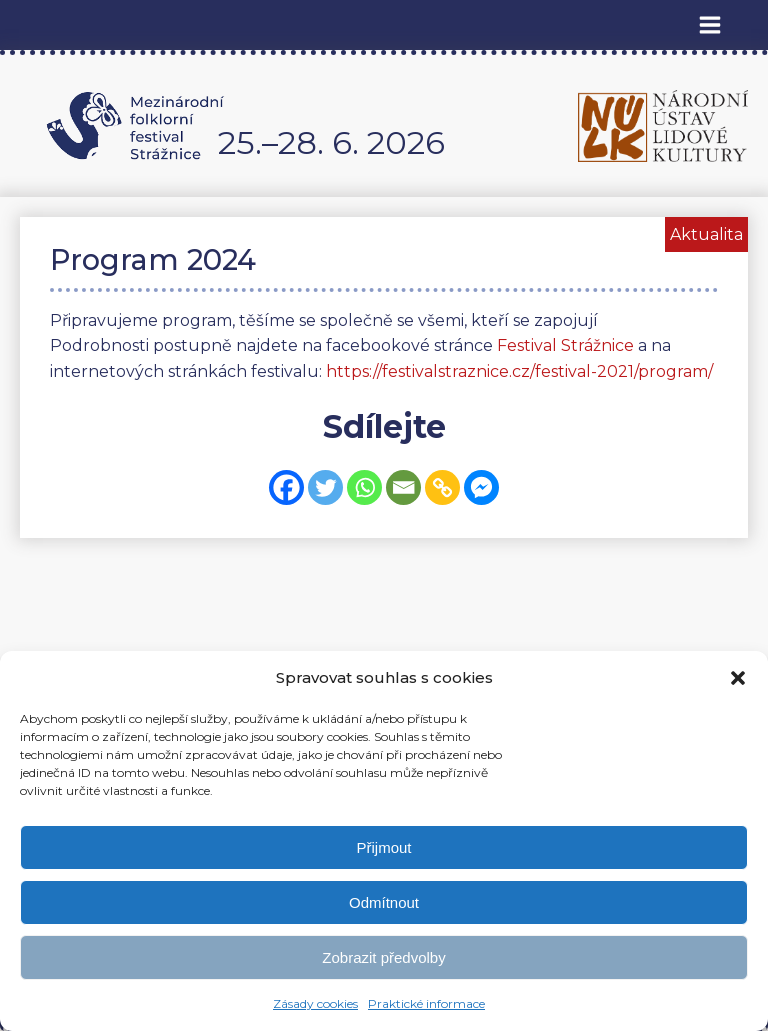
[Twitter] (325, 487)
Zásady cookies (315, 1003)
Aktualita (706, 234)
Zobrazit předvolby (383, 957)
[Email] (403, 487)
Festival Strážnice (565, 345)
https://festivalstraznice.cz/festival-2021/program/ (519, 371)
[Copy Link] (442, 487)
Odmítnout (384, 902)
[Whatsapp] (364, 487)
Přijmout (383, 847)
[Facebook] (286, 487)
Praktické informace (426, 1003)
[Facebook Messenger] (481, 487)
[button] (738, 678)
